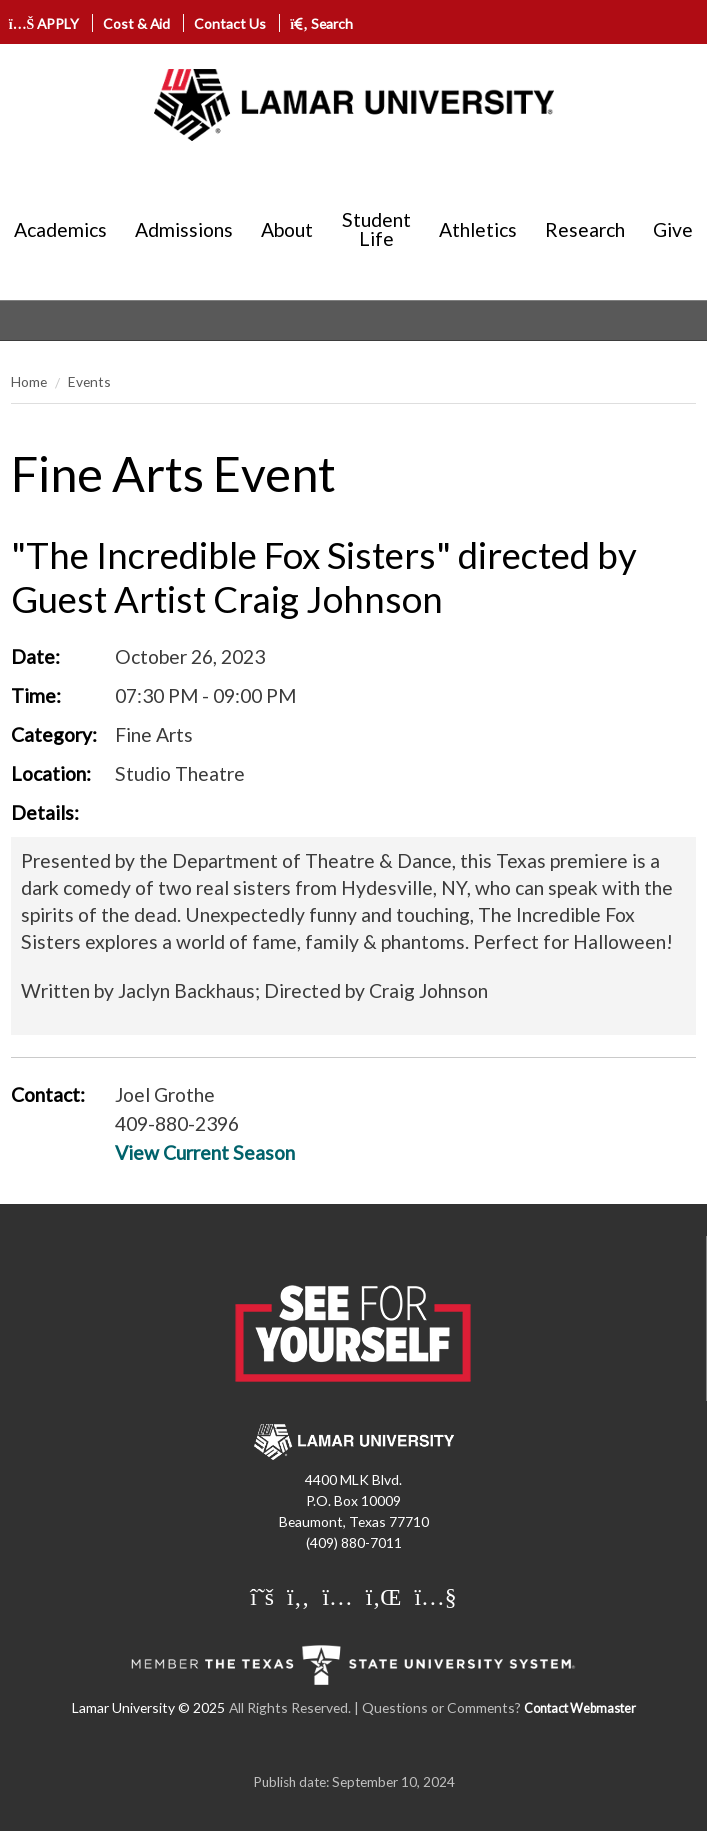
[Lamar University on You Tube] (435, 1598)
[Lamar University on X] (262, 1598)
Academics (60, 229)
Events (89, 381)
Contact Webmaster (580, 1708)
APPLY (44, 23)
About (287, 229)
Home (29, 381)
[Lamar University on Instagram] (337, 1598)
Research (585, 229)
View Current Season (205, 1152)
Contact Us (230, 23)
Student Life (376, 229)
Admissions (184, 229)
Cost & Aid (136, 23)
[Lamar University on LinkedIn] (384, 1598)
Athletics (478, 229)
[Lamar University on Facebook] (298, 1598)
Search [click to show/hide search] (321, 23)
